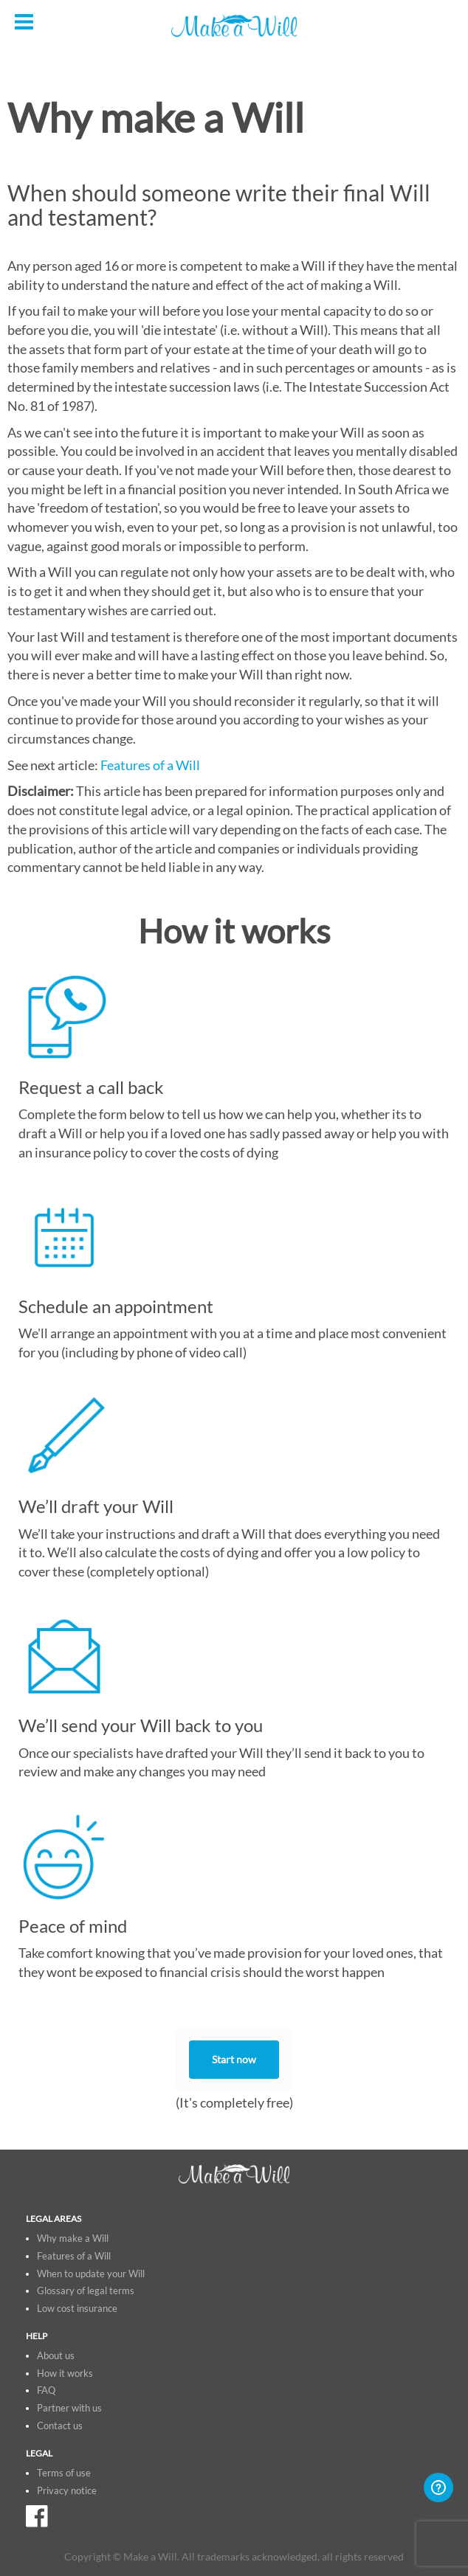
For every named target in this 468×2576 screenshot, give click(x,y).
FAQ (46, 2390)
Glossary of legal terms (85, 2290)
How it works (65, 2373)
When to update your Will (91, 2273)
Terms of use (64, 2473)
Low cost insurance (77, 2308)
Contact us (60, 2425)
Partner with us (69, 2408)
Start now (234, 2060)
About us (56, 2355)
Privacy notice (67, 2490)
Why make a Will (73, 2238)
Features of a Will (150, 765)
